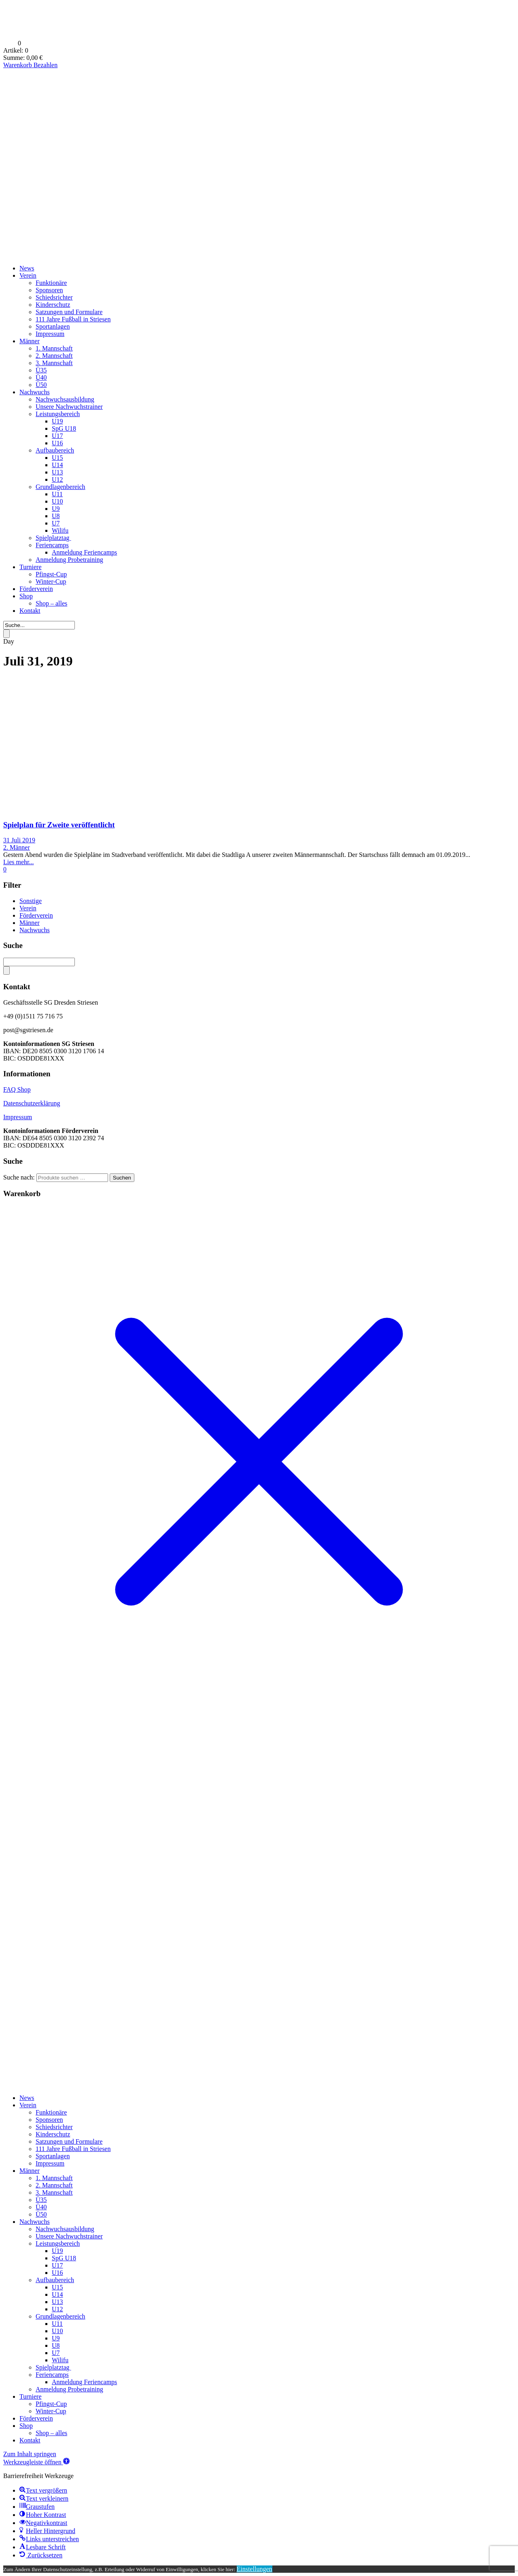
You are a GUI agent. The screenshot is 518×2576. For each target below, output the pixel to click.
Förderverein (36, 588)
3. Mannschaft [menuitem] (54, 2192)
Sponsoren (49, 290)
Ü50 (41, 384)
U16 (57, 443)
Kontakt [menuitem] (29, 2440)
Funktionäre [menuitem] (51, 2112)
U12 (57, 479)
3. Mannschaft (54, 362)
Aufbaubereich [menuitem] (55, 2279)
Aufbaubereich (55, 450)
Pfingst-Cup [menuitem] (51, 2403)
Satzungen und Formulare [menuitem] (69, 2141)
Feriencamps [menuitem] (52, 2374)
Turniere (30, 566)
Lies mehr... (18, 862)
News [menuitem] (26, 2097)
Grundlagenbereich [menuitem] (60, 2316)
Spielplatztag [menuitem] (53, 2367)
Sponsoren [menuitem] (49, 2119)
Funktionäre (51, 282)
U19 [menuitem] (57, 2250)
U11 (57, 494)
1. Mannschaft (54, 348)
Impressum (50, 333)
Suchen (122, 1178)
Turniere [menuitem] (30, 2396)
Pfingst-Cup (51, 574)
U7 (56, 523)
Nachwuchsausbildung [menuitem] (65, 2228)
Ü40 (41, 377)
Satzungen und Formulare (69, 311)
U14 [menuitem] (57, 2294)
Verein (27, 275)
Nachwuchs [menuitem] (34, 2221)
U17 (57, 435)
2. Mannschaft (54, 355)
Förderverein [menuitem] (36, 2418)
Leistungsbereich (58, 413)
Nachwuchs (34, 392)
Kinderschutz (53, 304)
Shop (26, 596)
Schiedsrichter (54, 297)
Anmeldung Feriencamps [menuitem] (84, 2381)
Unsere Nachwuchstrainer (69, 406)
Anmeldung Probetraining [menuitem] (69, 2389)
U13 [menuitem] (57, 2301)
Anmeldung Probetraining (69, 559)
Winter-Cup (51, 581)
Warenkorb (18, 65)
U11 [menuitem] (57, 2323)
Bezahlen (46, 65)
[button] (36, 2462)
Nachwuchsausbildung (65, 399)
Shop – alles (51, 603)
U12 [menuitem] (57, 2309)
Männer (29, 341)
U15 (57, 457)
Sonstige (30, 900)
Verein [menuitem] (27, 2105)
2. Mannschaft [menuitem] (54, 2185)
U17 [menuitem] (57, 2265)
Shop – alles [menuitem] (51, 2432)
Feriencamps (52, 545)
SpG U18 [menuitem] (64, 2258)
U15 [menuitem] (57, 2287)
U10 (57, 501)
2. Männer (16, 847)
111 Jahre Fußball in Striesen (73, 319)
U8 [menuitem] (56, 2345)
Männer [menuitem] (29, 2170)
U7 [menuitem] (56, 2352)
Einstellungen (254, 2568)
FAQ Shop (17, 1089)
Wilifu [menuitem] (60, 2360)
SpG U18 (64, 428)
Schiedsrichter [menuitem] (54, 2126)
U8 (56, 515)
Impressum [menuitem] (50, 2163)
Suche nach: (19, 1177)
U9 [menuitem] (56, 2338)
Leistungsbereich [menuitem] (58, 2243)
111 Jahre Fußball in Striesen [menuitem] (73, 2148)
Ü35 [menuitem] (41, 2199)
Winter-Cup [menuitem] (51, 2411)
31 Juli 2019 (19, 840)
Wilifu (60, 530)
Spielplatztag (53, 537)
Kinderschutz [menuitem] (53, 2134)
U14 (57, 464)
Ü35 (41, 370)
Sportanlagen (53, 326)
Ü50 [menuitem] (41, 2214)
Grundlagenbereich (60, 486)
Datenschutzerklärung (31, 1103)
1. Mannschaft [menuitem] (54, 2177)
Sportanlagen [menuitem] (53, 2156)
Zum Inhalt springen (29, 2454)
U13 (57, 472)
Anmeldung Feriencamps (84, 552)
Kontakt (29, 610)
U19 (57, 421)
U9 (56, 508)
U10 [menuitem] (57, 2330)
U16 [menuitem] (57, 2272)
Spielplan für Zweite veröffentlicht (59, 824)
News (26, 268)
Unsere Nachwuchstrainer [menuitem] (69, 2236)
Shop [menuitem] (26, 2425)
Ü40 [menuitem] (41, 2207)
